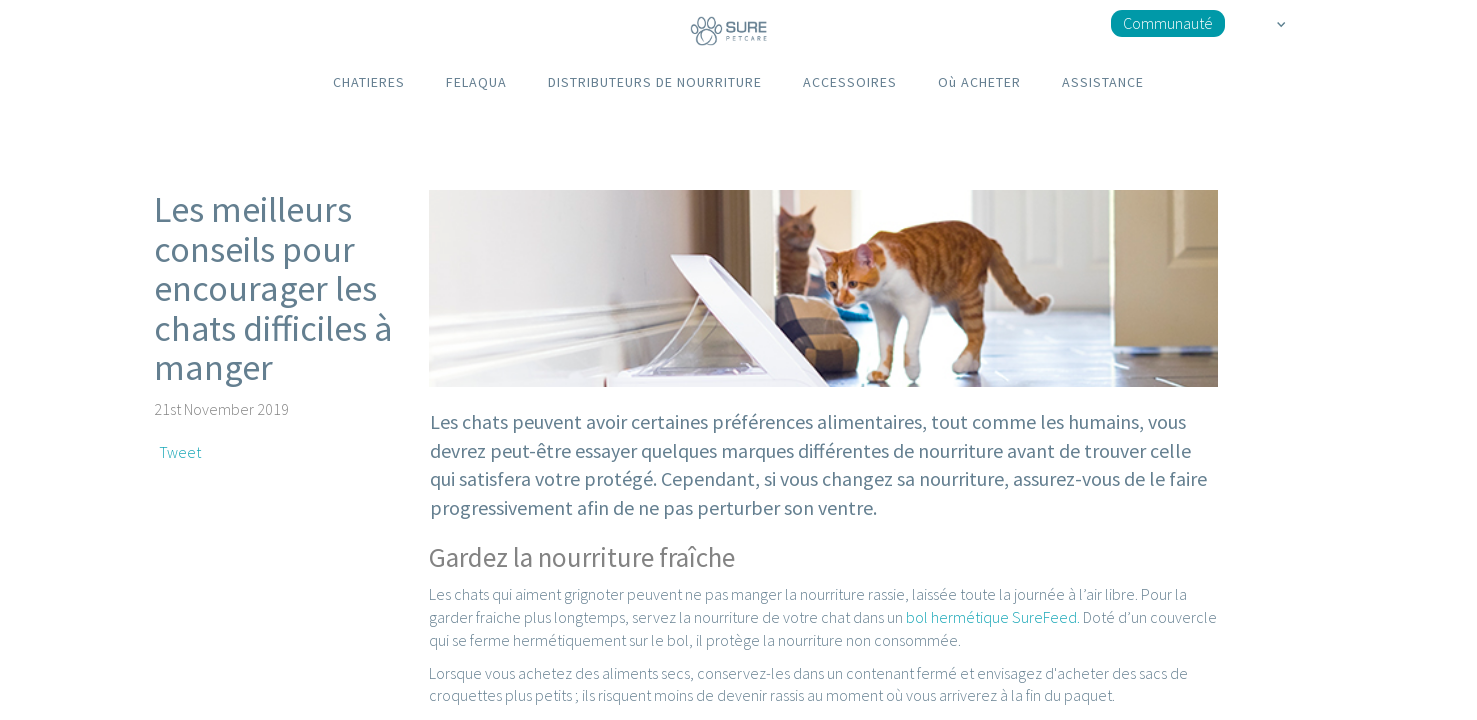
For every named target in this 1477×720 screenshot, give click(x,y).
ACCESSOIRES (850, 82)
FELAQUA (476, 82)
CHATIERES (369, 82)
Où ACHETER (979, 82)
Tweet (180, 452)
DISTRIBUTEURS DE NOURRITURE (655, 82)
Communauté (1168, 23)
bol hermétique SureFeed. (993, 617)
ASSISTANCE (1103, 82)
